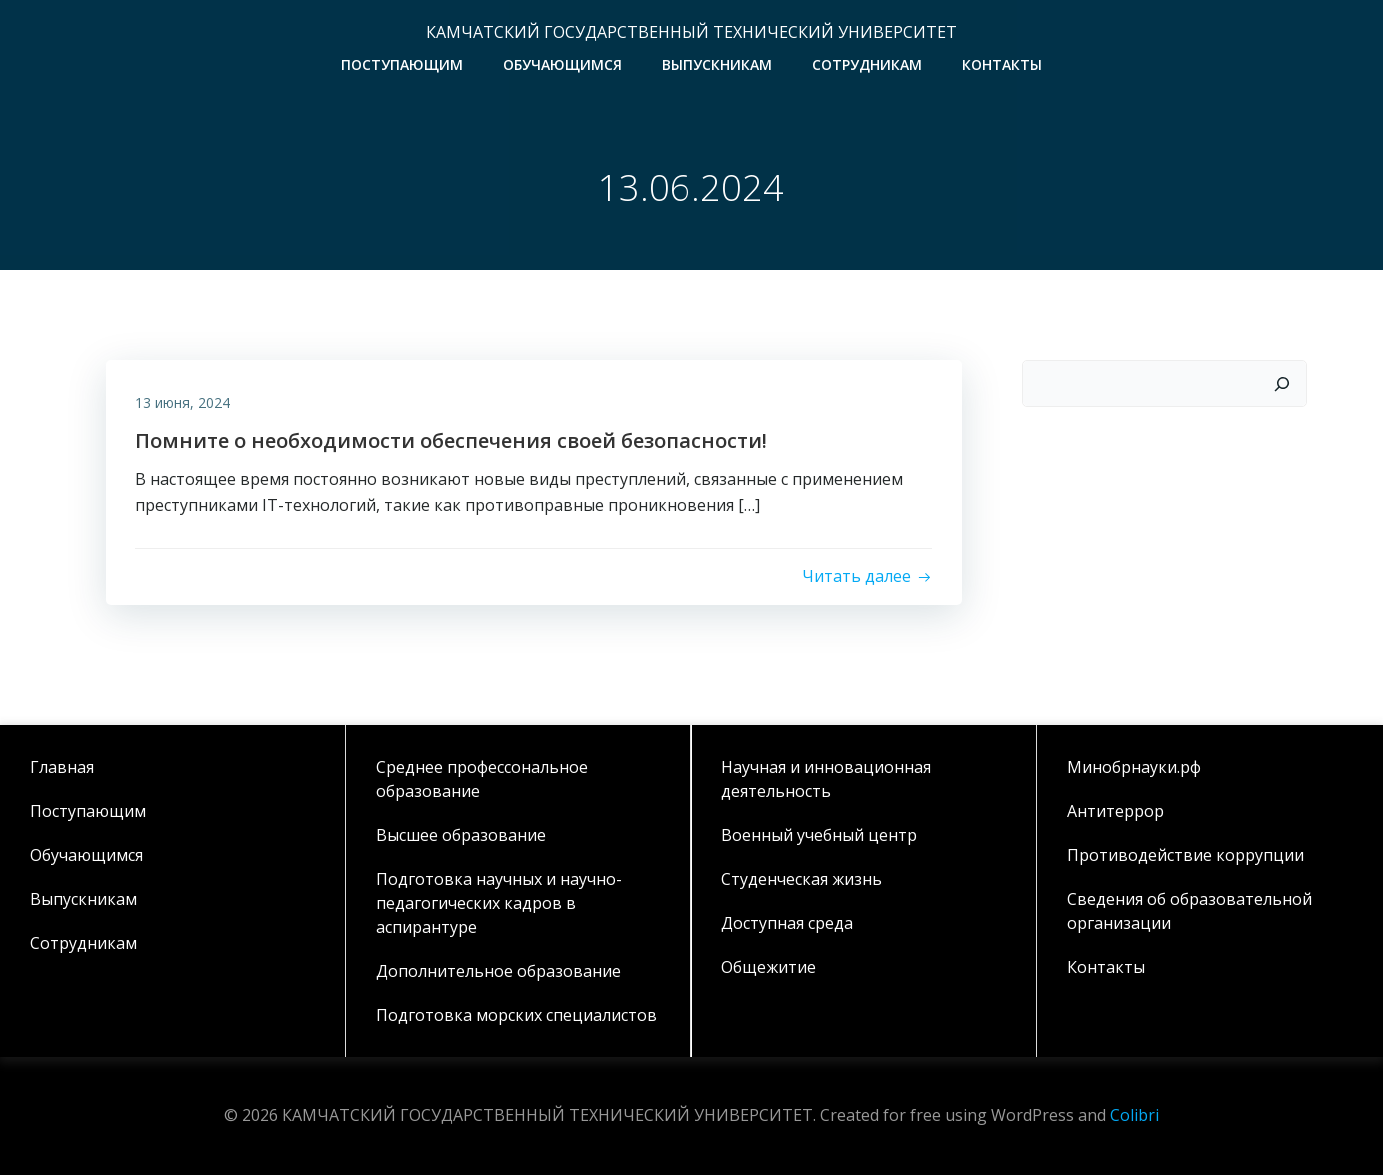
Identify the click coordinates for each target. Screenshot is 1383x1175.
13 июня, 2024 (183, 402)
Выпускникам (717, 64)
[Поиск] (1283, 384)
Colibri (1134, 1115)
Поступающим (402, 64)
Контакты (1002, 64)
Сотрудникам (867, 64)
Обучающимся (562, 64)
